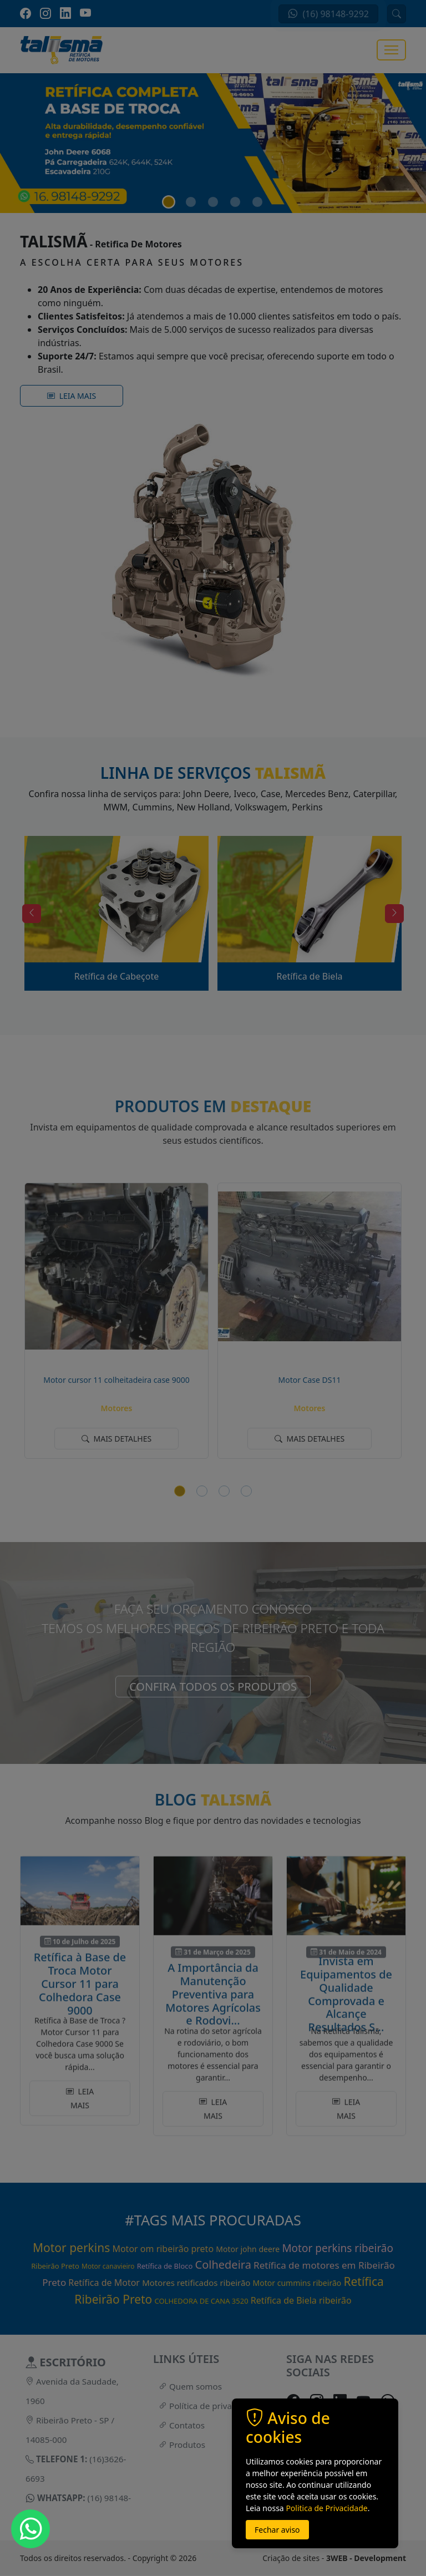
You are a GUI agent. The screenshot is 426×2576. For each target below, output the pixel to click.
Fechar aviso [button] (277, 2529)
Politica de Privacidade (326, 2508)
